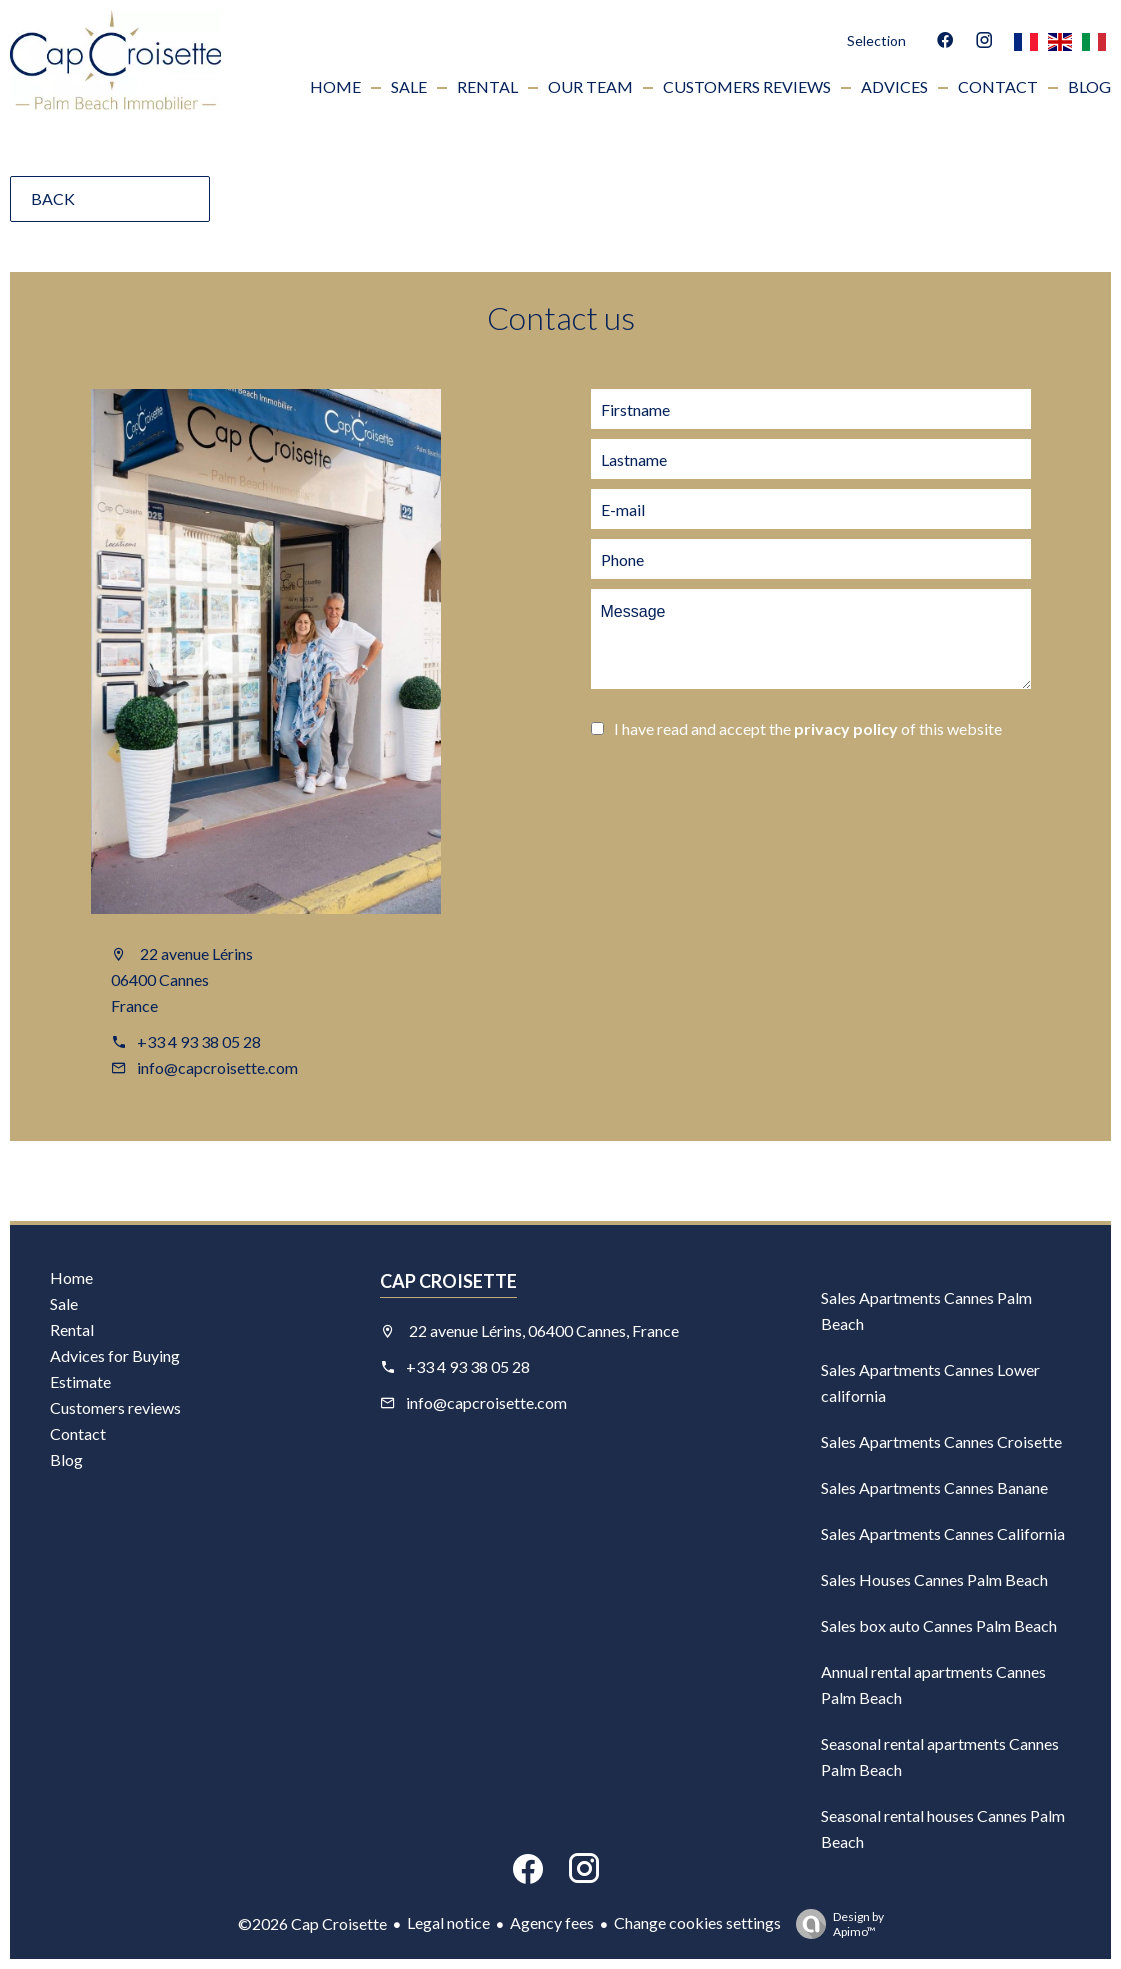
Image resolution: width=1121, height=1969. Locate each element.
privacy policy (846, 728)
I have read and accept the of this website (808, 728)
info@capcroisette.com (217, 1067)
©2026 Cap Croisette (312, 1923)
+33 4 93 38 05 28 (199, 1041)
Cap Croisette (448, 1281)
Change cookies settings (697, 1922)
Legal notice (448, 1922)
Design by (835, 1924)
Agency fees (552, 1922)
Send (690, 784)
